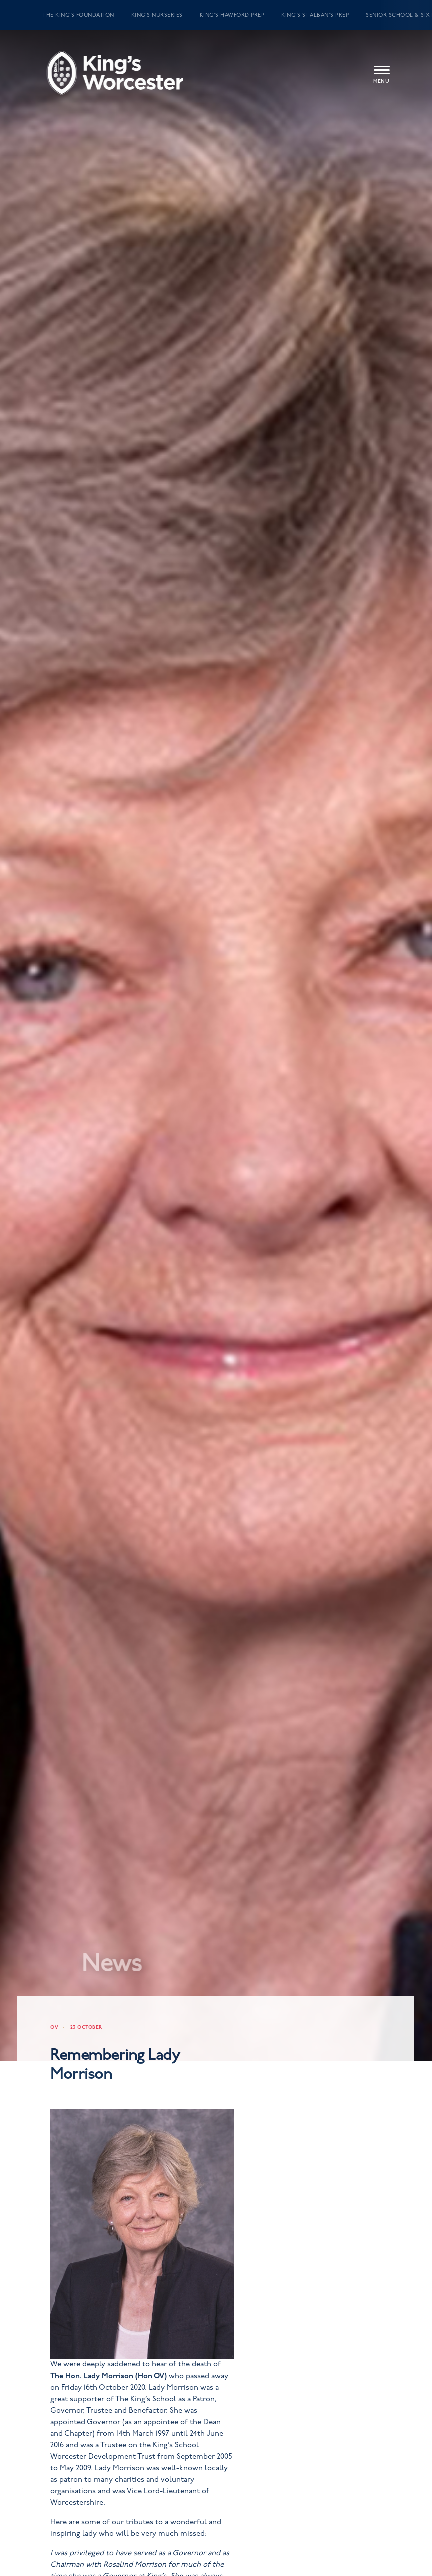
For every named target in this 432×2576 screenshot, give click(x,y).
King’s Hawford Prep (232, 15)
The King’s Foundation (78, 15)
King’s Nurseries (157, 15)
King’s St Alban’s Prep (315, 15)
